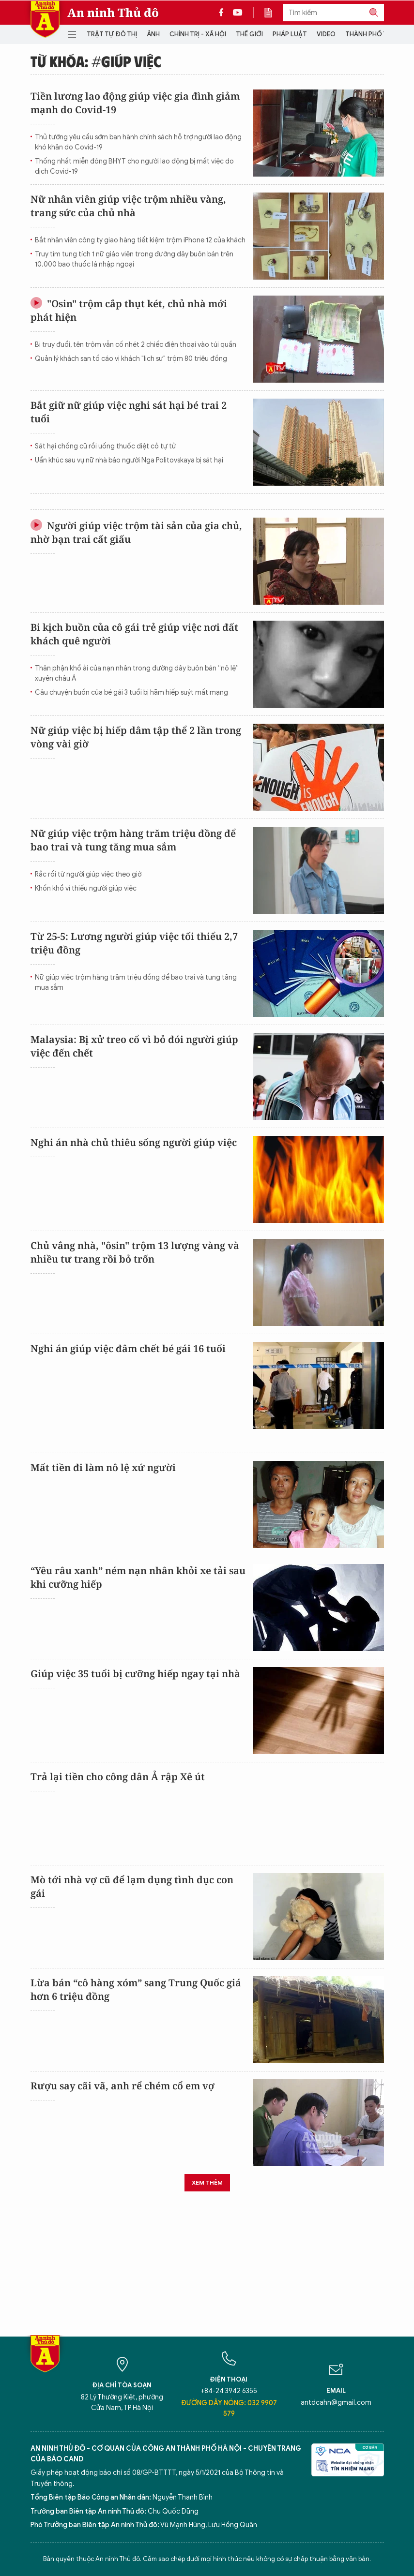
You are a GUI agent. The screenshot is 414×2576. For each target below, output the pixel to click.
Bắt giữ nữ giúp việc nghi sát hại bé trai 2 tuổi (129, 412)
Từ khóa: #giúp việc (96, 61)
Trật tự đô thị (112, 34)
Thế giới (249, 34)
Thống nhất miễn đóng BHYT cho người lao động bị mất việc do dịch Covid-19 (134, 166)
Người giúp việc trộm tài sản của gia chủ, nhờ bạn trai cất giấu (136, 532)
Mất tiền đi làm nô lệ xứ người (103, 1467)
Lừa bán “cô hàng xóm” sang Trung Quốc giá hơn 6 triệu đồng (136, 1989)
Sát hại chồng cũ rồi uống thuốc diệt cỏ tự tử (105, 446)
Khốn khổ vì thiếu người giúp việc (86, 888)
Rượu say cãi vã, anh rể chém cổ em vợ (123, 2085)
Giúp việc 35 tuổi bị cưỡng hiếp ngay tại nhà (135, 1673)
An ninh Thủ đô (113, 12)
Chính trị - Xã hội (197, 34)
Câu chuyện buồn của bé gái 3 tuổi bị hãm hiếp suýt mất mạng (131, 692)
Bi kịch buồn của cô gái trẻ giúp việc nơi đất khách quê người (134, 634)
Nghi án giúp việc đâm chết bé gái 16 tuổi (128, 1348)
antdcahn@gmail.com (336, 2402)
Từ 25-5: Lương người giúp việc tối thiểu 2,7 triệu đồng (134, 943)
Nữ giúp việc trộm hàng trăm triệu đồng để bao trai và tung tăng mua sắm (133, 840)
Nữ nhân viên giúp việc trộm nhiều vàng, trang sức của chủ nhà (128, 206)
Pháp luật (290, 34)
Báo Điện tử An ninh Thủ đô (45, 19)
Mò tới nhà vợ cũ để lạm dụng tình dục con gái (132, 1886)
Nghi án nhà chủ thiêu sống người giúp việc (134, 1142)
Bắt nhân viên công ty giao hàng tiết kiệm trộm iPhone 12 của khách (140, 240)
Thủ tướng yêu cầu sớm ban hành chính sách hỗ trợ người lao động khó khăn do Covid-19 (138, 142)
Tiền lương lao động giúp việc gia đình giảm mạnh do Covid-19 (135, 102)
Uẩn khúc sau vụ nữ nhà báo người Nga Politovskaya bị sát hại (129, 460)
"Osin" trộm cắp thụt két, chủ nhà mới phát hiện (129, 310)
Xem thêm (207, 2182)
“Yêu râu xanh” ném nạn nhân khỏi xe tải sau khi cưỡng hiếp (138, 1577)
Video (326, 34)
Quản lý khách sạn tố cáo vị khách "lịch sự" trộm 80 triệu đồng (131, 359)
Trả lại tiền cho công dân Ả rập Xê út (118, 1776)
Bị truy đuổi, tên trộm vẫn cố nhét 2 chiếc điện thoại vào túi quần (135, 345)
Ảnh (153, 34)
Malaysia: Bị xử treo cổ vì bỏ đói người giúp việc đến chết (134, 1046)
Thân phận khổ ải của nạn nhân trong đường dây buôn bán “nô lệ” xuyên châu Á (137, 673)
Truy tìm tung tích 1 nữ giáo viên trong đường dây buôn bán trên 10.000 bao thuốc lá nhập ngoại (134, 259)
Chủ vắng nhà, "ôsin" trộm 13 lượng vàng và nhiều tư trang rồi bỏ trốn (135, 1252)
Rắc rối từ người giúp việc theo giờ (88, 874)
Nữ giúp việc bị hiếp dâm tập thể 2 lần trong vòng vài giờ (136, 737)
